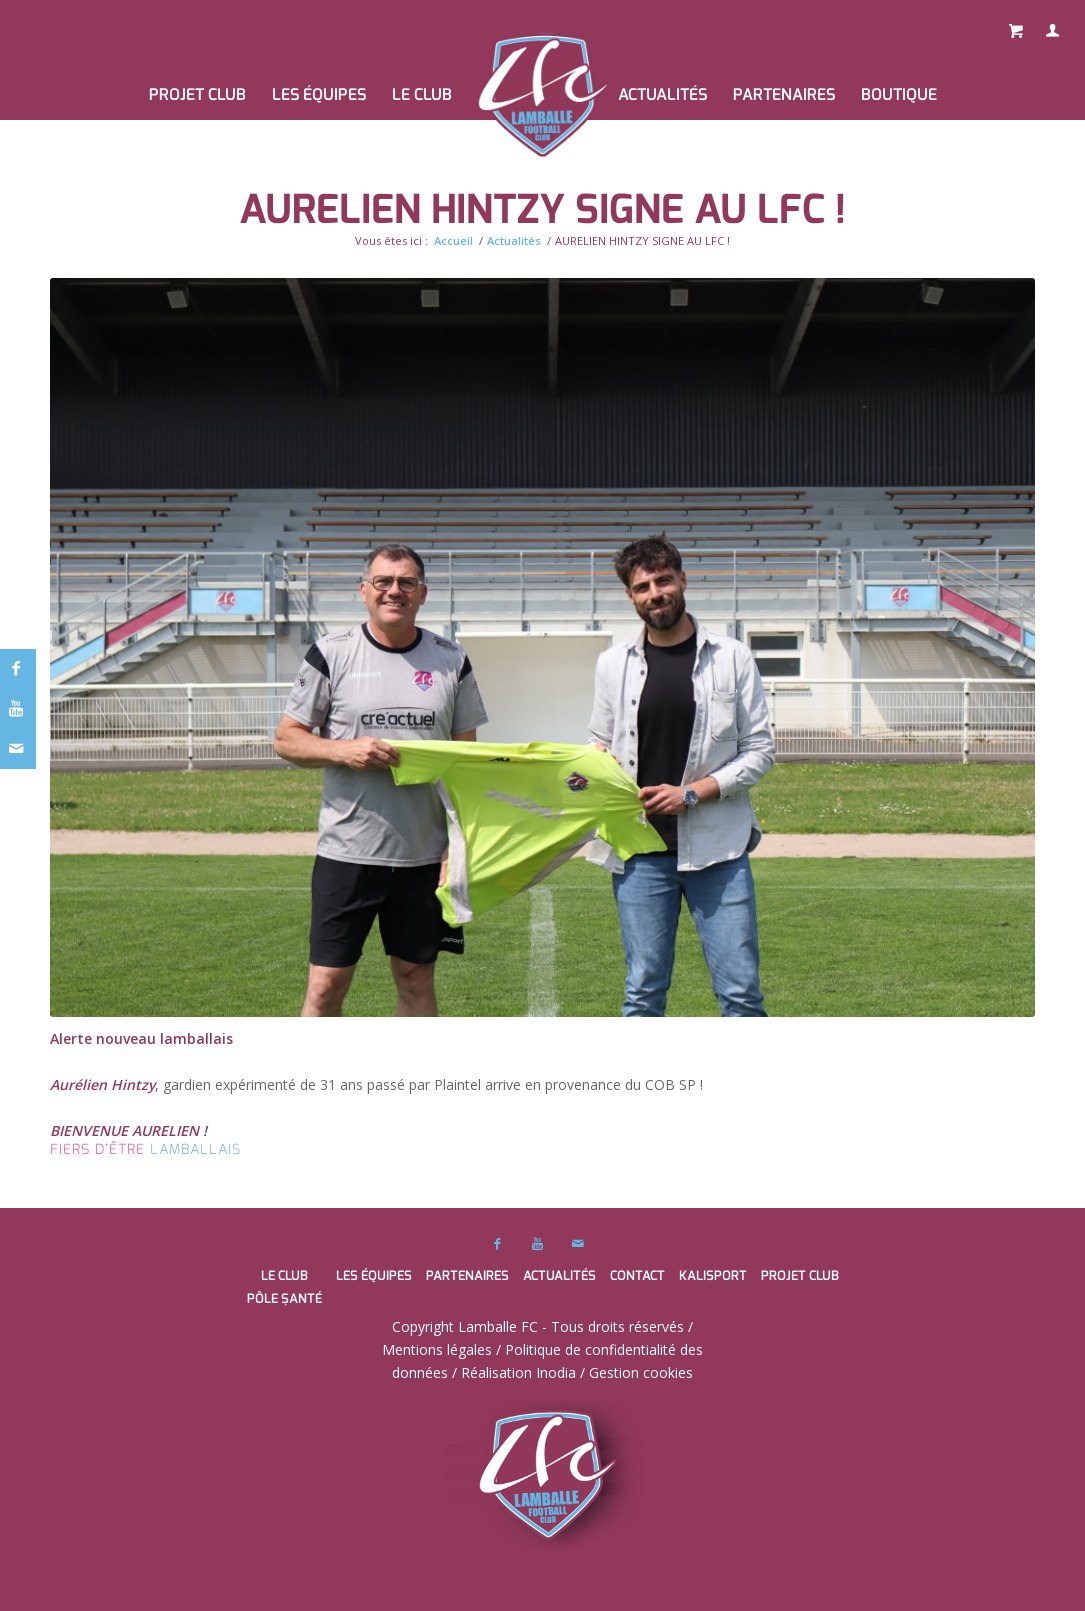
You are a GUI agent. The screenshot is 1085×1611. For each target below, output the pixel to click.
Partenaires (467, 1275)
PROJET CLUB (800, 1275)
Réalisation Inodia (518, 1372)
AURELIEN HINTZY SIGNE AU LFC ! (542, 209)
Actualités (514, 240)
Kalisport (713, 1275)
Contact (637, 1275)
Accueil (453, 240)
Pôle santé (284, 1298)
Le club (284, 1275)
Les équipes (374, 1275)
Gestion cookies (641, 1372)
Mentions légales (437, 1349)
